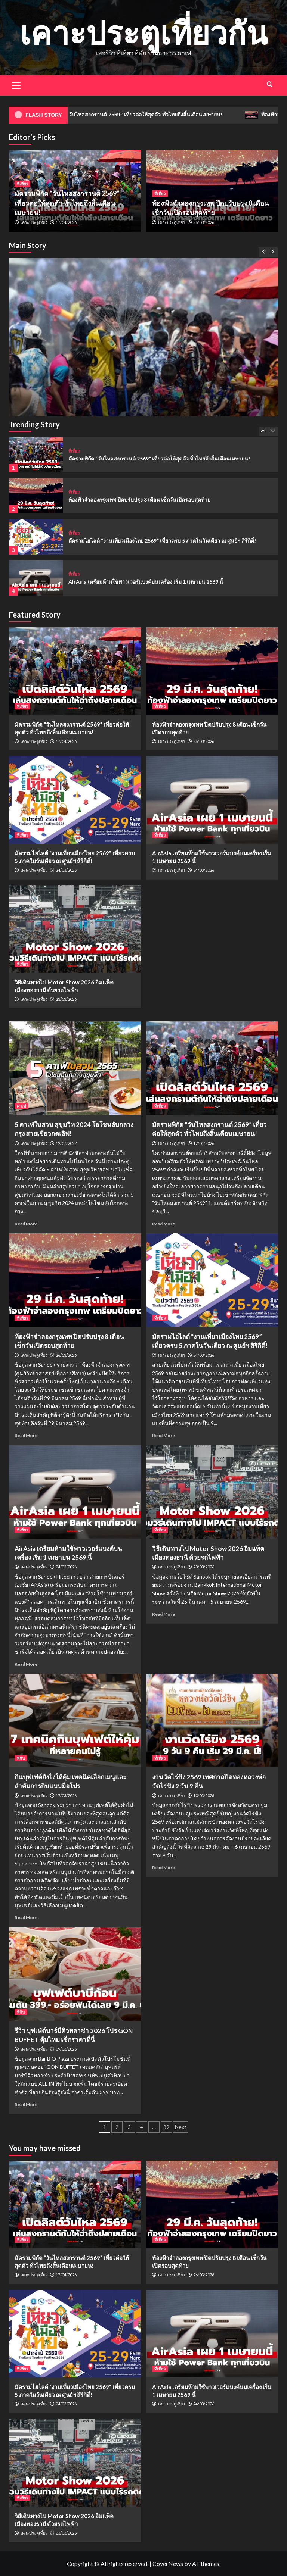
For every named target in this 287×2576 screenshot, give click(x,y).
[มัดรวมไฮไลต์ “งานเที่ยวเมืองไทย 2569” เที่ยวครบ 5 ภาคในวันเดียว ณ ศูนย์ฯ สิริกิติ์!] (36, 537)
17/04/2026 (66, 222)
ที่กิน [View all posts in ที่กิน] (21, 1758)
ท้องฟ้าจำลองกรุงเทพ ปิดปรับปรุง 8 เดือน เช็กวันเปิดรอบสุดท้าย (139, 499)
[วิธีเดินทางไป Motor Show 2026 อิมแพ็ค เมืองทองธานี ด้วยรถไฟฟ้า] (75, 929)
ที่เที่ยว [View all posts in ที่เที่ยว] (22, 183)
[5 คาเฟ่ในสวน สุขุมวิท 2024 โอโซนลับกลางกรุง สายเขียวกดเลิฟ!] (75, 1068)
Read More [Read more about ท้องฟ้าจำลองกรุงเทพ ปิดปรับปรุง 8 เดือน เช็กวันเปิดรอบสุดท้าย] (26, 1435)
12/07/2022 (66, 1143)
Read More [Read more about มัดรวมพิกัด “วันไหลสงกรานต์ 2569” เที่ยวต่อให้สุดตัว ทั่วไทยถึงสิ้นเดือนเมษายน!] (163, 1224)
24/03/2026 (66, 870)
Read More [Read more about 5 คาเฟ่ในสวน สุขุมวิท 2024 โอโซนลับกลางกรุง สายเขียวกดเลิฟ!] (26, 1224)
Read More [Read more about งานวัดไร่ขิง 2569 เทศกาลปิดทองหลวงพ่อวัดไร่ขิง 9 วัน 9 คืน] (163, 1867)
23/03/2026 (66, 999)
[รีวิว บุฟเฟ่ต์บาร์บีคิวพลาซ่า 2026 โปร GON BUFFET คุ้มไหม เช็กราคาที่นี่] (75, 1974)
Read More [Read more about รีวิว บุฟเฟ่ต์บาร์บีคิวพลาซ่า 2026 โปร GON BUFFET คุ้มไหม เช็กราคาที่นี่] (26, 2104)
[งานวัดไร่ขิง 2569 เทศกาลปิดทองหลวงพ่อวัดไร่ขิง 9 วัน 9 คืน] (212, 1720)
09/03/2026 (66, 2048)
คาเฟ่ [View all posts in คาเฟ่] (21, 1105)
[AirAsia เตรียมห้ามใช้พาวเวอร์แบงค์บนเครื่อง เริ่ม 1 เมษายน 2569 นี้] (36, 578)
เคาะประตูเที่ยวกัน (144, 32)
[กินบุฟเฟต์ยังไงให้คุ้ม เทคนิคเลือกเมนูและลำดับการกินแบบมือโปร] (75, 1720)
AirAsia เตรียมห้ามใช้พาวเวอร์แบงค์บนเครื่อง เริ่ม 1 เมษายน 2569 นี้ (145, 581)
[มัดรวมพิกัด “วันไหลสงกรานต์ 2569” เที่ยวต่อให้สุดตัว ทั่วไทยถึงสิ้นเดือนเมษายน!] (143, 392)
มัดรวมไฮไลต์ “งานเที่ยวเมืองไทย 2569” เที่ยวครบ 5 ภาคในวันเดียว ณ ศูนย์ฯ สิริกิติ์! (162, 540)
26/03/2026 (203, 222)
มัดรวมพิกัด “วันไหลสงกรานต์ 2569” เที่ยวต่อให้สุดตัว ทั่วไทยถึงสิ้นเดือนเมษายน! (147, 115)
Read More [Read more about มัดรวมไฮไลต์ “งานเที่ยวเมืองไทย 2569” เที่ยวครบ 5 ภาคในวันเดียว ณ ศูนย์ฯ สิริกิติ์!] (163, 1435)
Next (180, 2127)
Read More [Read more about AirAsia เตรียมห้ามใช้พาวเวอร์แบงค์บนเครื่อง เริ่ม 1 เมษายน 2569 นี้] (26, 1664)
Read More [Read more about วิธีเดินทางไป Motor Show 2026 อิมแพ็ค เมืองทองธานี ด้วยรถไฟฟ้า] (163, 1614)
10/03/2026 (203, 1795)
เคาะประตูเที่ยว (34, 222)
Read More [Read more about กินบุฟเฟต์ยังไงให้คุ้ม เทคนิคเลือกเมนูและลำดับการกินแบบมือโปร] (26, 1917)
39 (166, 2127)
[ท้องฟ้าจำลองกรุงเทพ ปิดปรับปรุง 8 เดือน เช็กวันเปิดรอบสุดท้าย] (36, 495)
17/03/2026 (66, 1795)
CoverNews (167, 2563)
